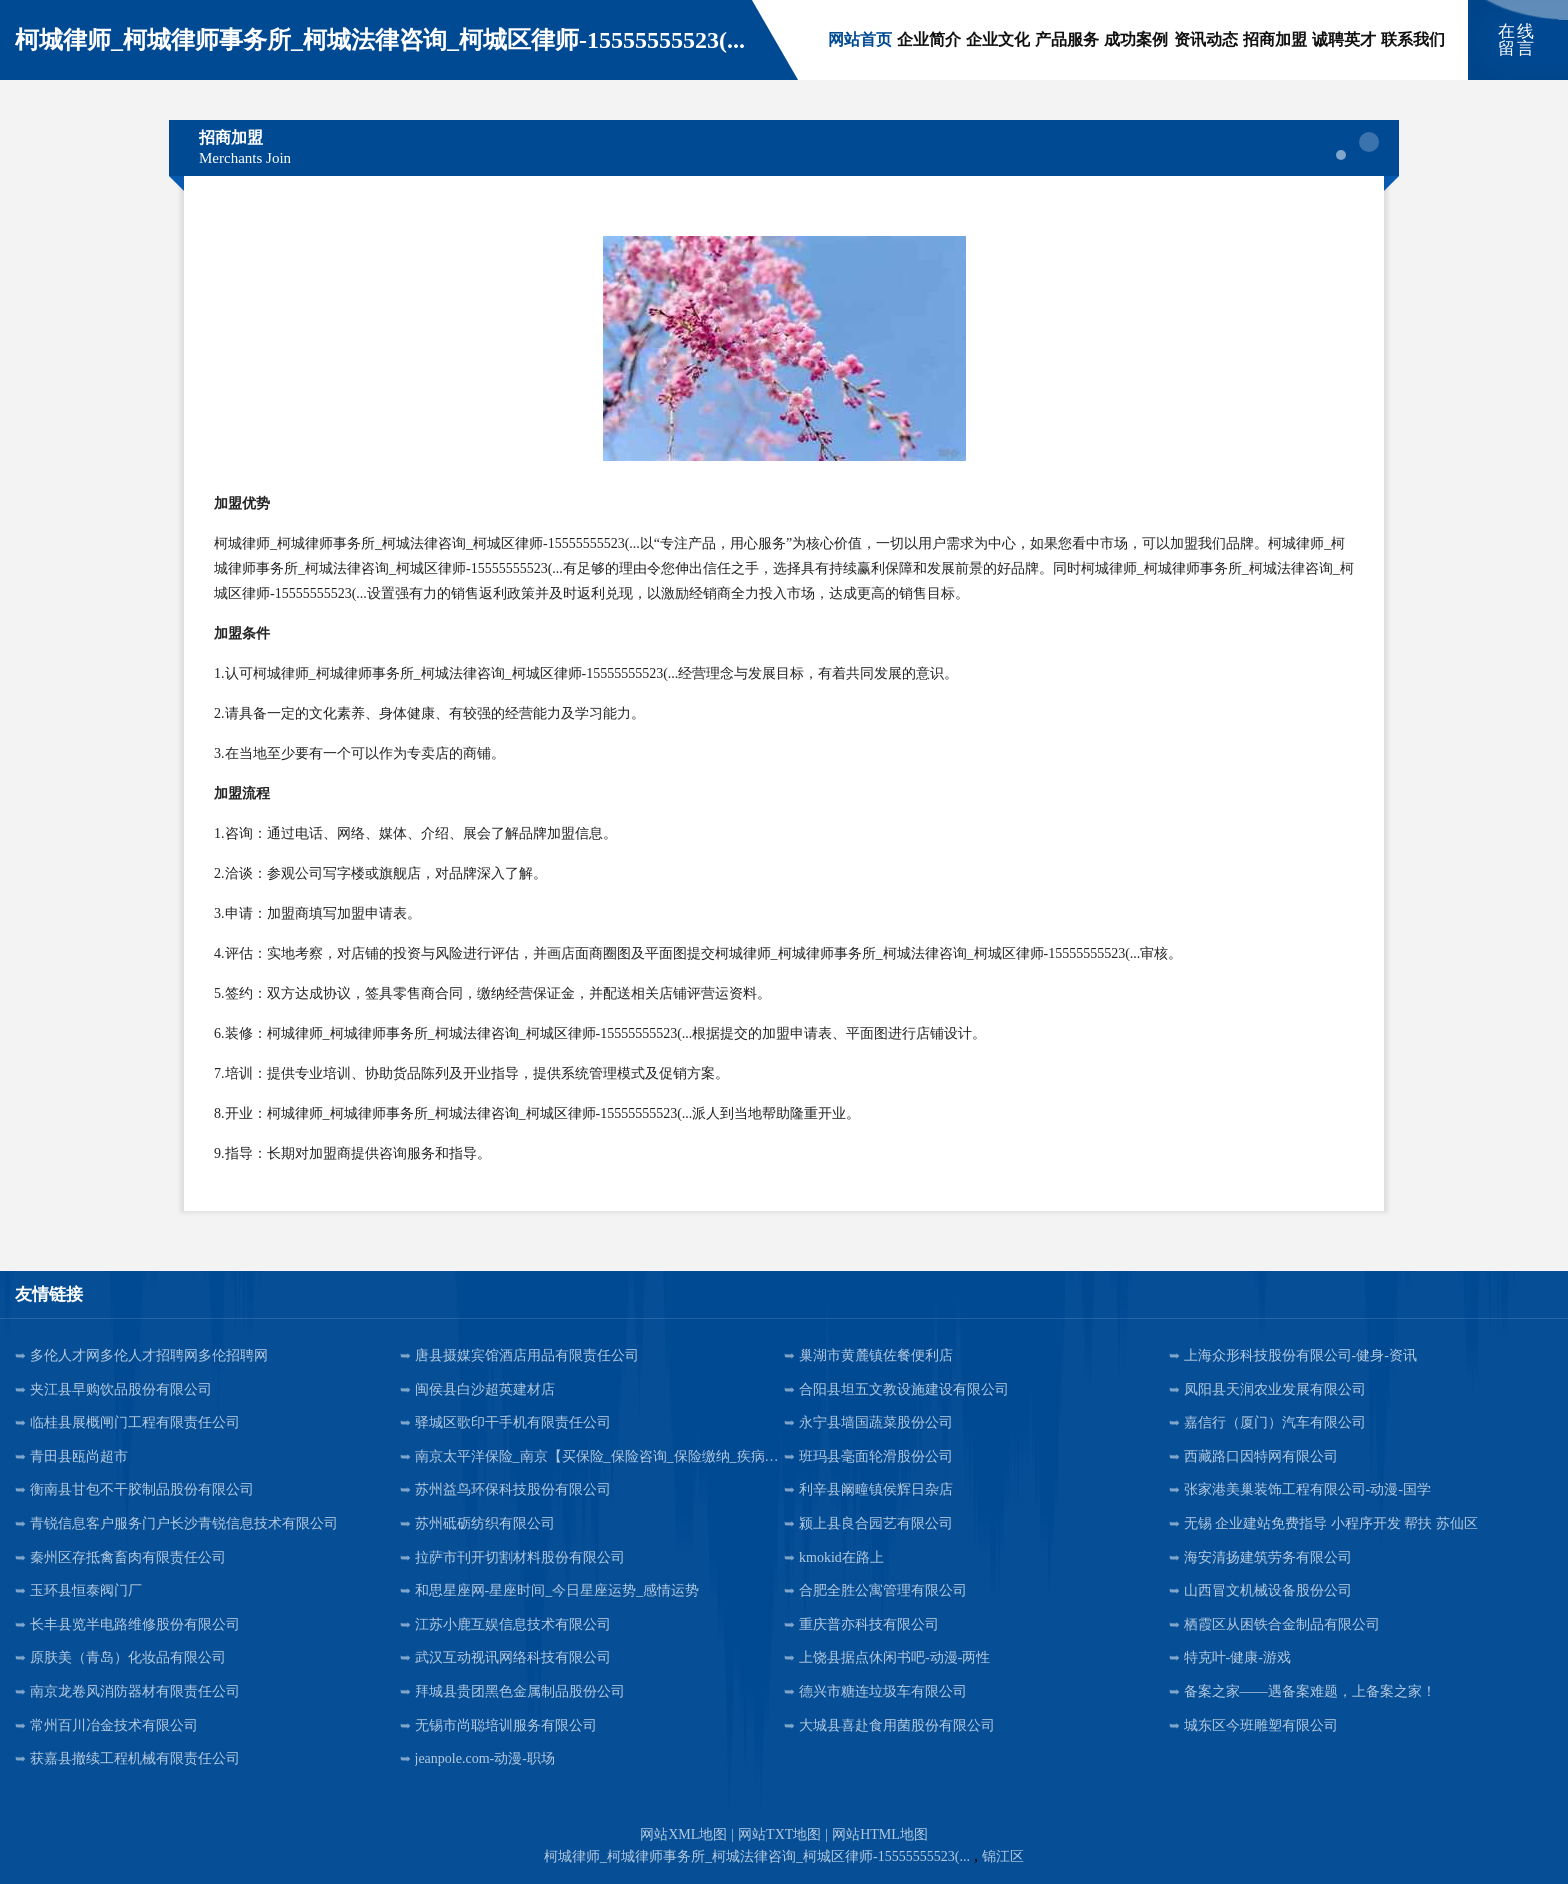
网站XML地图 (683, 1834)
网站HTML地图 (880, 1834)
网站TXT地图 (779, 1834)
